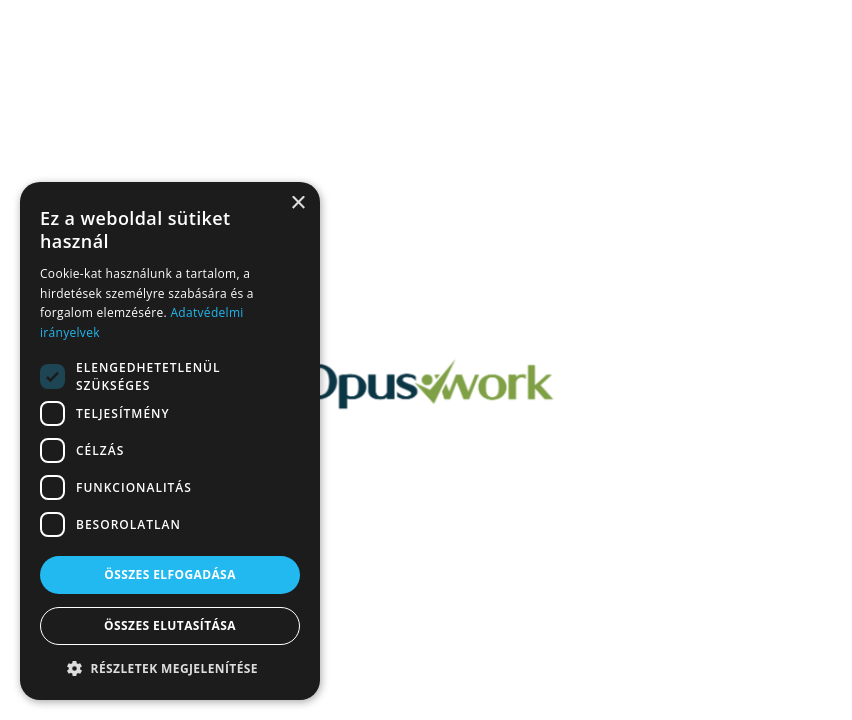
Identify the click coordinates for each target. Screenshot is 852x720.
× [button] (297, 203)
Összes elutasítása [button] (170, 625)
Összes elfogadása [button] (170, 574)
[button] (170, 669)
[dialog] (170, 441)
